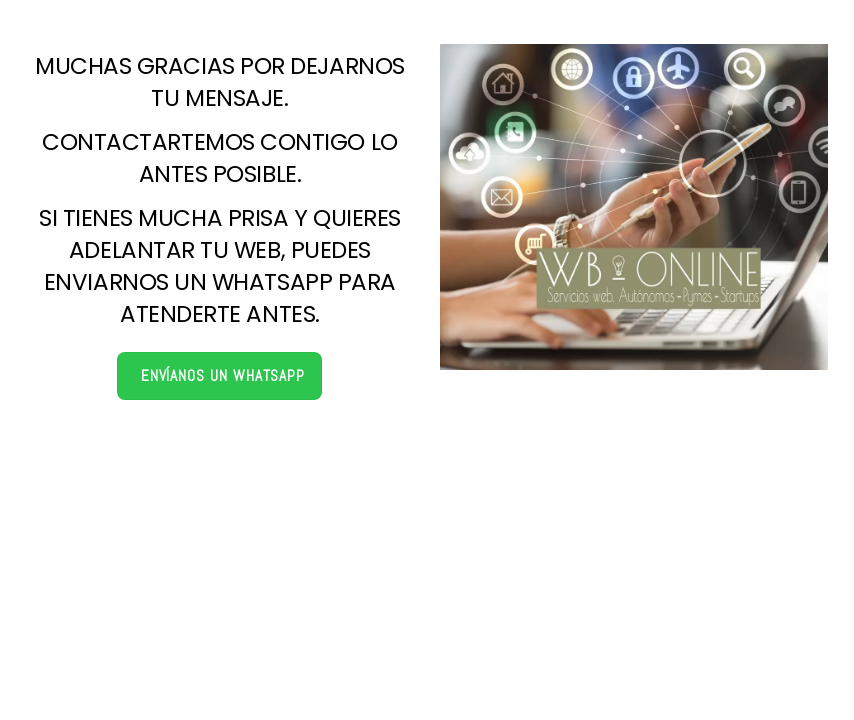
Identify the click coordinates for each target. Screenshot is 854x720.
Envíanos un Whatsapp (223, 376)
